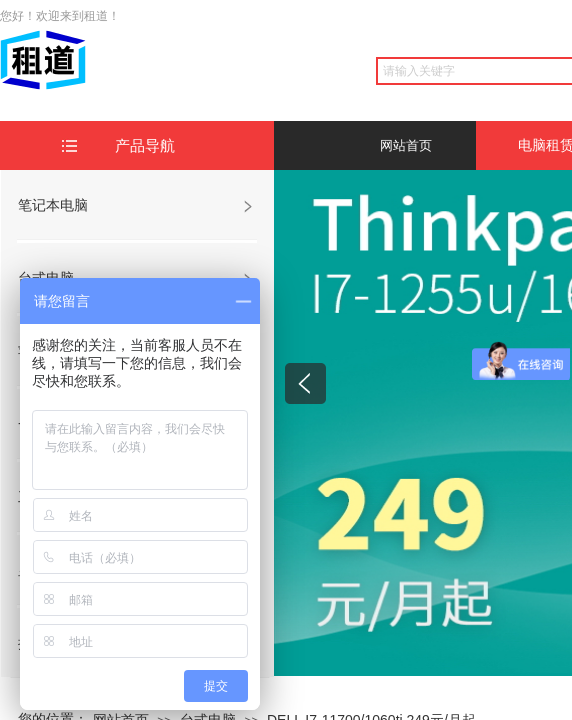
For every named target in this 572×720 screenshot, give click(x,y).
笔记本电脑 (53, 205)
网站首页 (406, 145)
